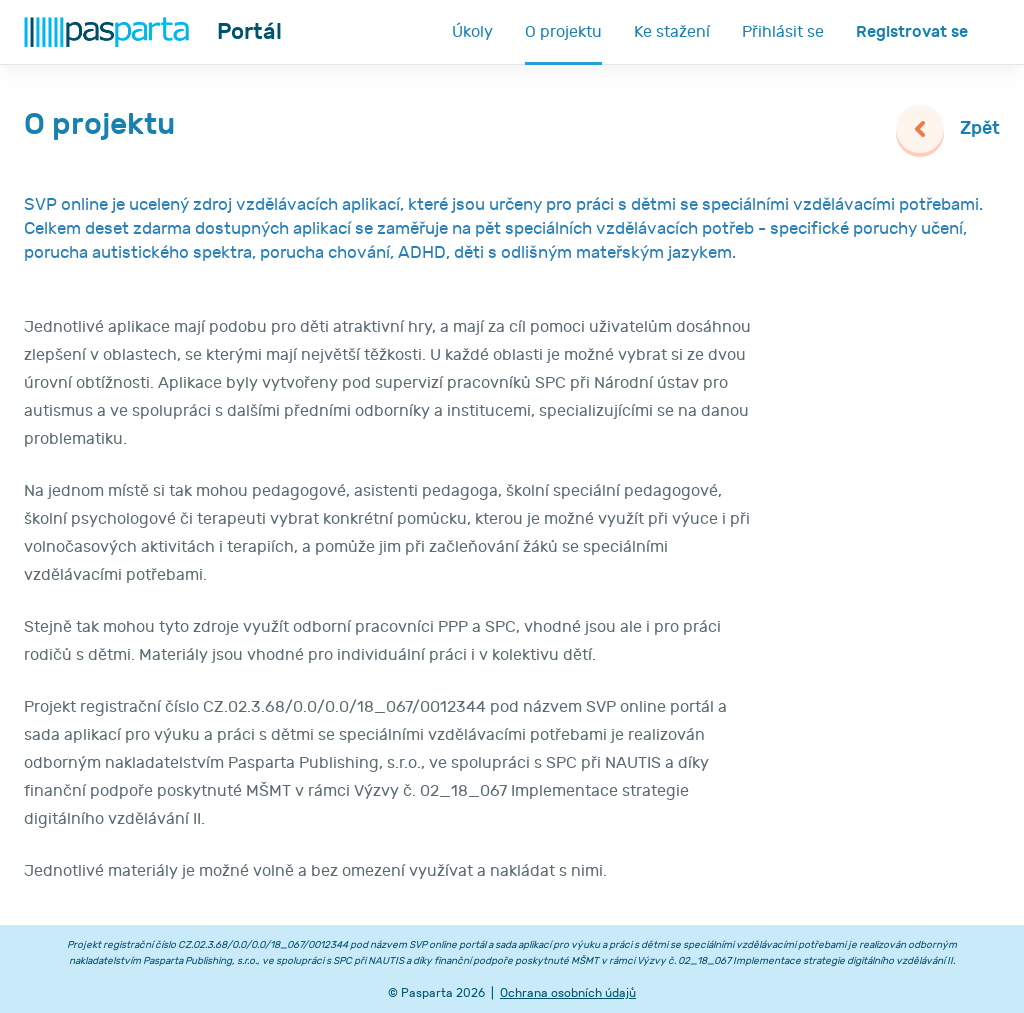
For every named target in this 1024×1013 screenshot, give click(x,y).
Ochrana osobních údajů (568, 993)
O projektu (563, 32)
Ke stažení (672, 32)
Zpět (980, 128)
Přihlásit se (783, 32)
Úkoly (472, 32)
